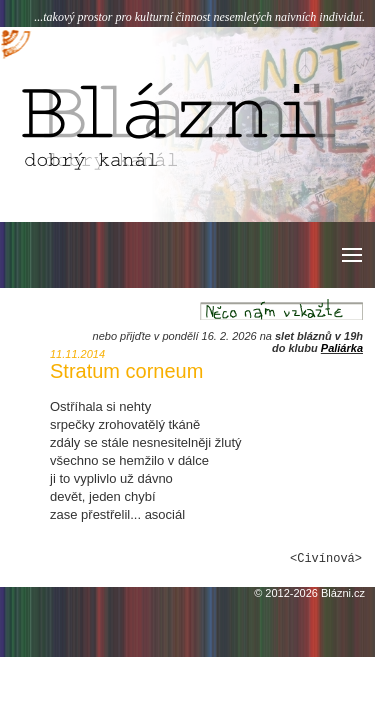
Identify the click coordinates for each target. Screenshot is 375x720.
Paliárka (342, 348)
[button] (350, 255)
